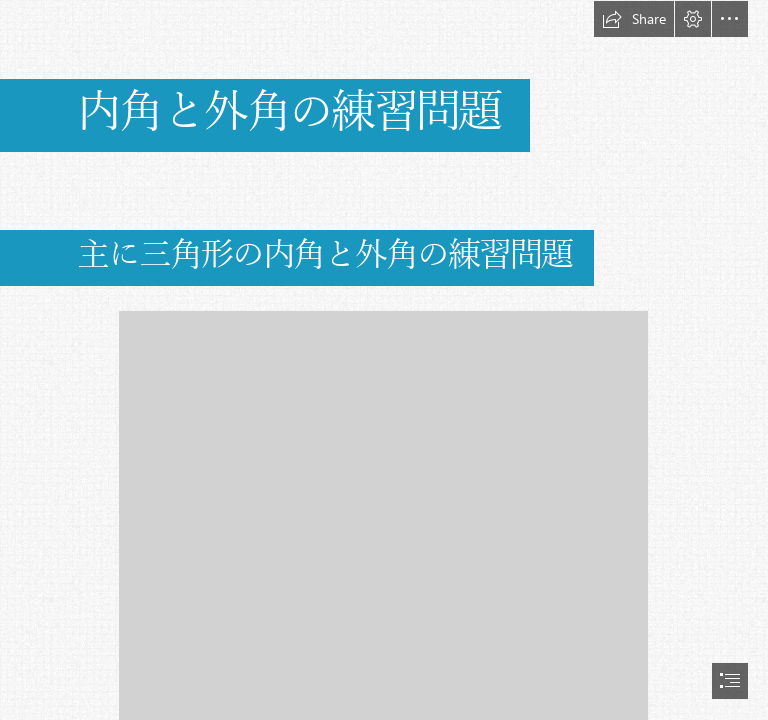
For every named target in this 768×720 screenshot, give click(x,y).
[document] (384, 360)
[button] (634, 19)
